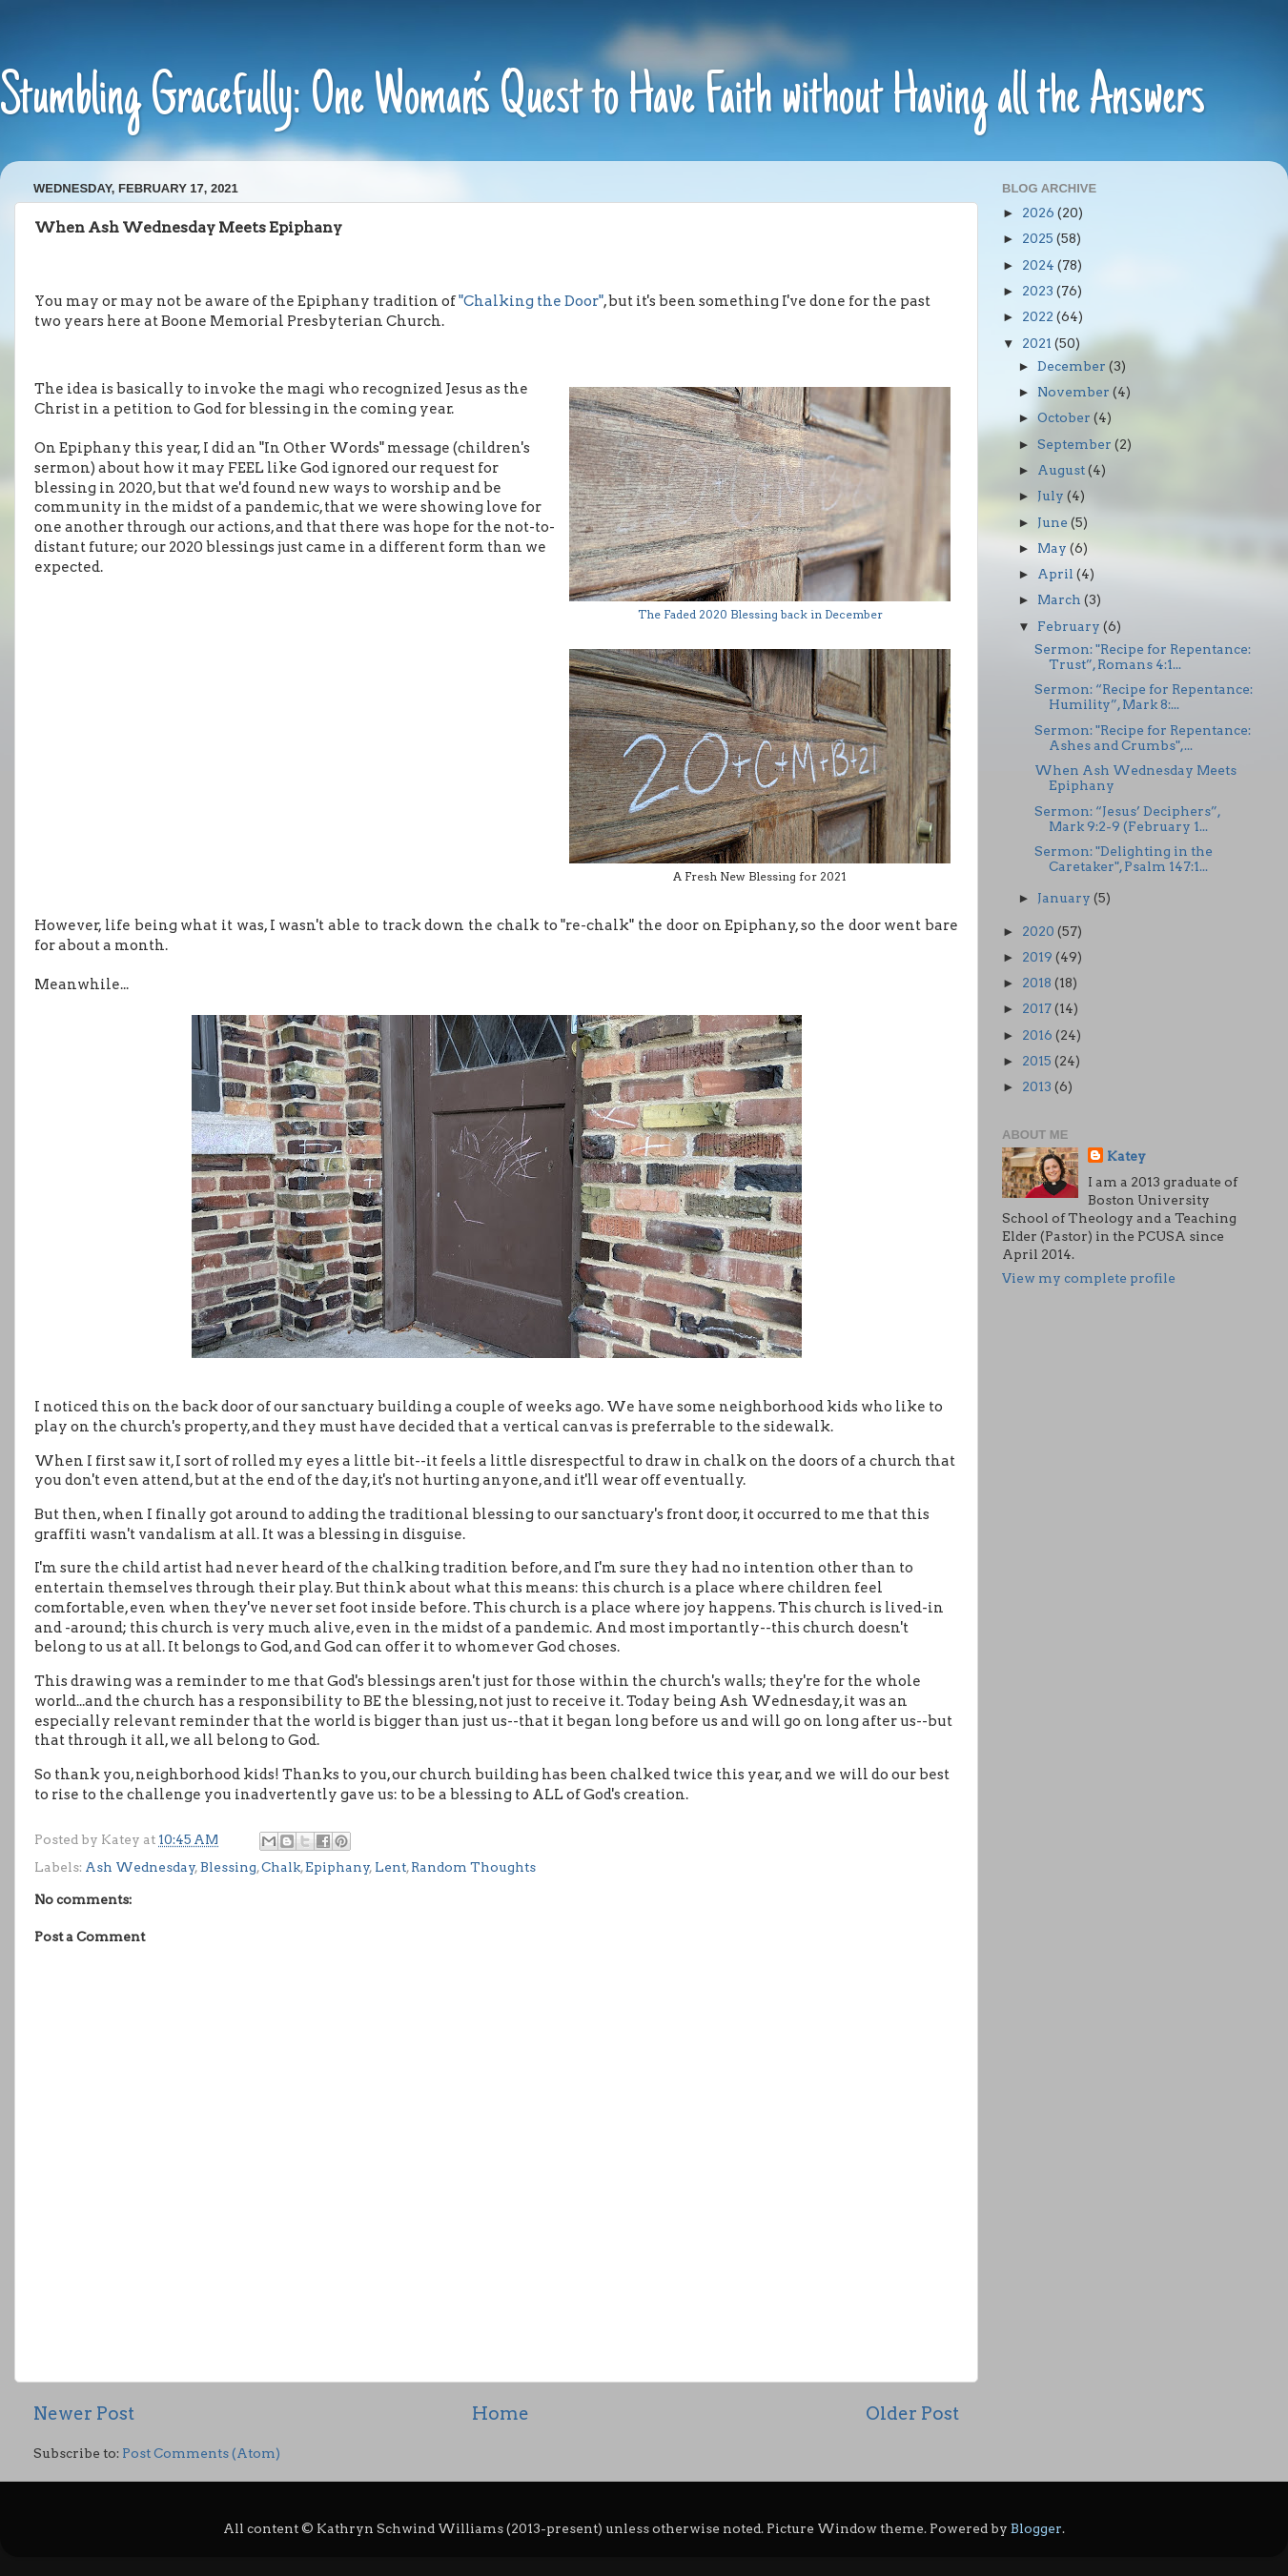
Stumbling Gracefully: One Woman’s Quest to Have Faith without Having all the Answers (602, 100)
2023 (1039, 290)
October (1065, 417)
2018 (1038, 982)
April (1056, 573)
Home (500, 2413)
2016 (1038, 1035)
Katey (1126, 1156)
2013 (1038, 1086)
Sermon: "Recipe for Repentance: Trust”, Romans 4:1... (1142, 656)
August (1062, 469)
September (1075, 444)
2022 (1039, 316)
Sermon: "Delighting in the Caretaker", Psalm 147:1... (1123, 858)
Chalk (280, 1867)
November (1075, 391)
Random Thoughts (473, 1867)
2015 (1038, 1060)
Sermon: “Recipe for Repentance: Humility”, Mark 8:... (1143, 696)
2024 (1039, 265)
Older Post (912, 2413)
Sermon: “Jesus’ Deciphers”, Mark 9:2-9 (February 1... (1127, 818)
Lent (390, 1867)
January (1065, 897)
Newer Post (83, 2413)
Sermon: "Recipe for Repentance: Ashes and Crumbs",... (1142, 737)
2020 (1039, 931)
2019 (1038, 956)
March (1060, 599)
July (1052, 495)
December (1073, 366)
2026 (1039, 212)
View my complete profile (1089, 1278)
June (1054, 522)
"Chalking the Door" (531, 301)
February (1070, 626)
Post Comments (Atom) (201, 2453)
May (1053, 548)
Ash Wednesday (140, 1867)
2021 (1038, 343)
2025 (1039, 238)
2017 (1038, 1008)
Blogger (1036, 2528)
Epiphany (337, 1867)
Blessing (228, 1867)
